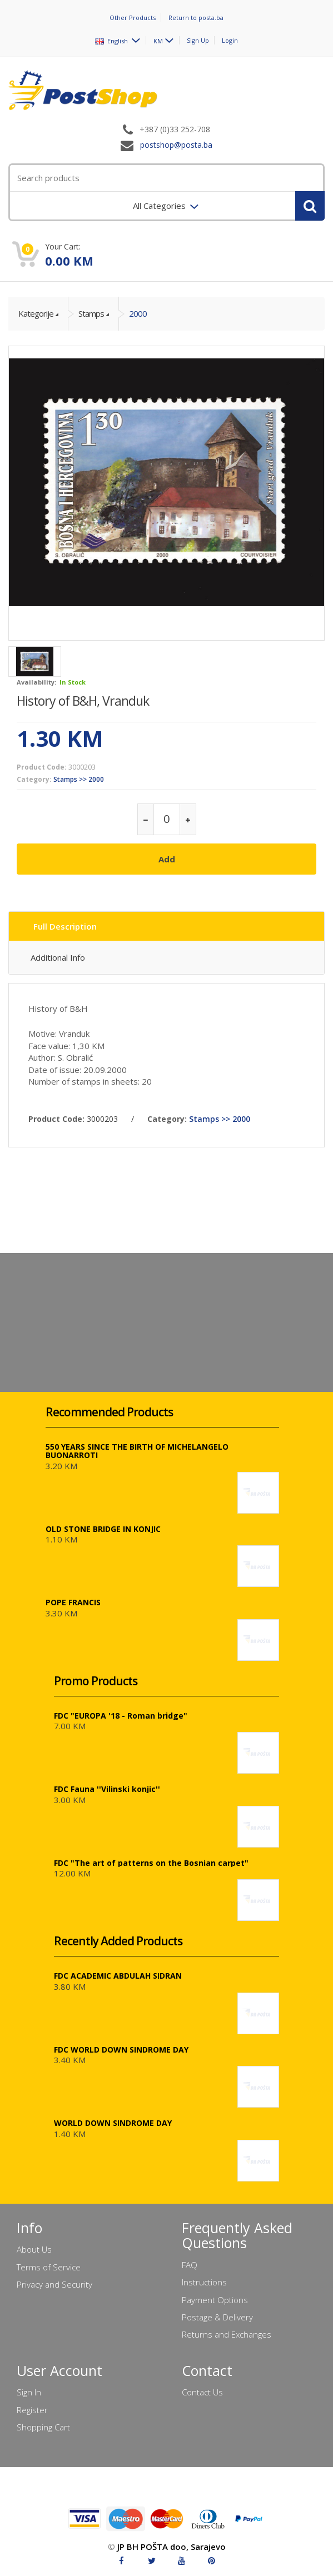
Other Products (133, 17)
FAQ (189, 2264)
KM (158, 40)
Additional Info (58, 957)
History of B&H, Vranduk (83, 701)
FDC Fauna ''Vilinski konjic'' (107, 1789)
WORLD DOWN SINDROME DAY (113, 2123)
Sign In (29, 2392)
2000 (138, 313)
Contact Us (202, 2392)
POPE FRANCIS (73, 1602)
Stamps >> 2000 (78, 779)
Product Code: (42, 767)
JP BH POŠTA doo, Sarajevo (171, 2546)
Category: (34, 779)
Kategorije (35, 313)
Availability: (36, 682)
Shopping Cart (43, 2427)
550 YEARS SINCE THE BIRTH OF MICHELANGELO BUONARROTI (137, 1450)
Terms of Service (49, 2267)
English (112, 40)
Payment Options (215, 2299)
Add (166, 859)
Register (32, 2409)
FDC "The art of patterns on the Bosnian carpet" (151, 1863)
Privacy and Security (54, 2284)
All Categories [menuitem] (160, 205)
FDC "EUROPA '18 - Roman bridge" (120, 1715)
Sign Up (198, 40)
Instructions (204, 2282)
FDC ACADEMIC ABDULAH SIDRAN (118, 1975)
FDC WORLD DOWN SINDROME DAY (121, 2049)
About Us (34, 2249)
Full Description (65, 926)
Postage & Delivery (217, 2317)
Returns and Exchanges (226, 2334)
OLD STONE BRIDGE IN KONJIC (103, 1529)
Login (230, 40)
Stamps (91, 313)
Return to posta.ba (195, 17)
